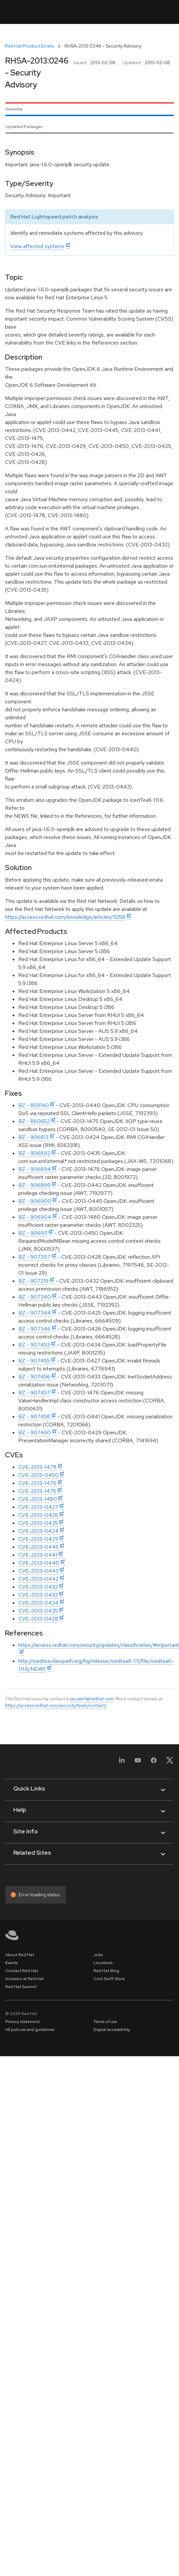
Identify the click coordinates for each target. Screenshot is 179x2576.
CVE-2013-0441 (37, 1554)
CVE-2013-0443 (38, 1570)
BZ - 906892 (34, 1153)
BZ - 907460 (34, 1432)
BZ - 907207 (34, 1256)
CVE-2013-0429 (38, 1538)
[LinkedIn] (122, 1762)
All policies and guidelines (29, 2029)
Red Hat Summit (21, 1986)
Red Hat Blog (106, 1970)
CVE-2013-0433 (38, 1594)
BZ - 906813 (33, 1137)
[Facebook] (154, 1762)
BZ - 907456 (34, 1376)
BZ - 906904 (34, 1217)
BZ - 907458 (34, 1416)
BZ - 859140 (33, 1105)
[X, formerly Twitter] (170, 1762)
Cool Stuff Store (109, 1978)
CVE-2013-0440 (38, 1562)
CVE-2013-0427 (38, 1506)
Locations (102, 1962)
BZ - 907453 (34, 1344)
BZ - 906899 (34, 1185)
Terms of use (105, 2021)
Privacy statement (22, 2021)
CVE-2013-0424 (38, 1530)
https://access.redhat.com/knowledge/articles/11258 (65, 917)
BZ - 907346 (34, 1328)
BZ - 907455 (34, 1360)
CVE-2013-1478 (37, 1467)
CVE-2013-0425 (38, 1522)
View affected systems (37, 246)
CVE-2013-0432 (38, 1586)
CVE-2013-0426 (38, 1514)
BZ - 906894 (34, 1169)
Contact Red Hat (21, 1970)
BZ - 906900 (34, 1201)
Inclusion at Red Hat (24, 1978)
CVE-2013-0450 (38, 1475)
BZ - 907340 (34, 1296)
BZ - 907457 (34, 1392)
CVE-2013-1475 (37, 1491)
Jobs (98, 1954)
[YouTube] (138, 1762)
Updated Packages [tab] (24, 126)
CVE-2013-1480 (37, 1499)
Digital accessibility (111, 2029)
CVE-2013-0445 (38, 1546)
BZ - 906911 (32, 1232)
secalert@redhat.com (91, 1699)
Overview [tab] (13, 109)
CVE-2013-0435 (38, 1610)
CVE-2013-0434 (38, 1602)
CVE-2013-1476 (37, 1483)
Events (11, 1962)
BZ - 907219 (33, 1280)
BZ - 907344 (34, 1312)
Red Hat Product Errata (29, 46)
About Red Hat (19, 1954)
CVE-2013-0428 (38, 1618)
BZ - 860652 (34, 1121)
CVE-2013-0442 (38, 1578)
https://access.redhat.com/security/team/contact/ (56, 1705)
